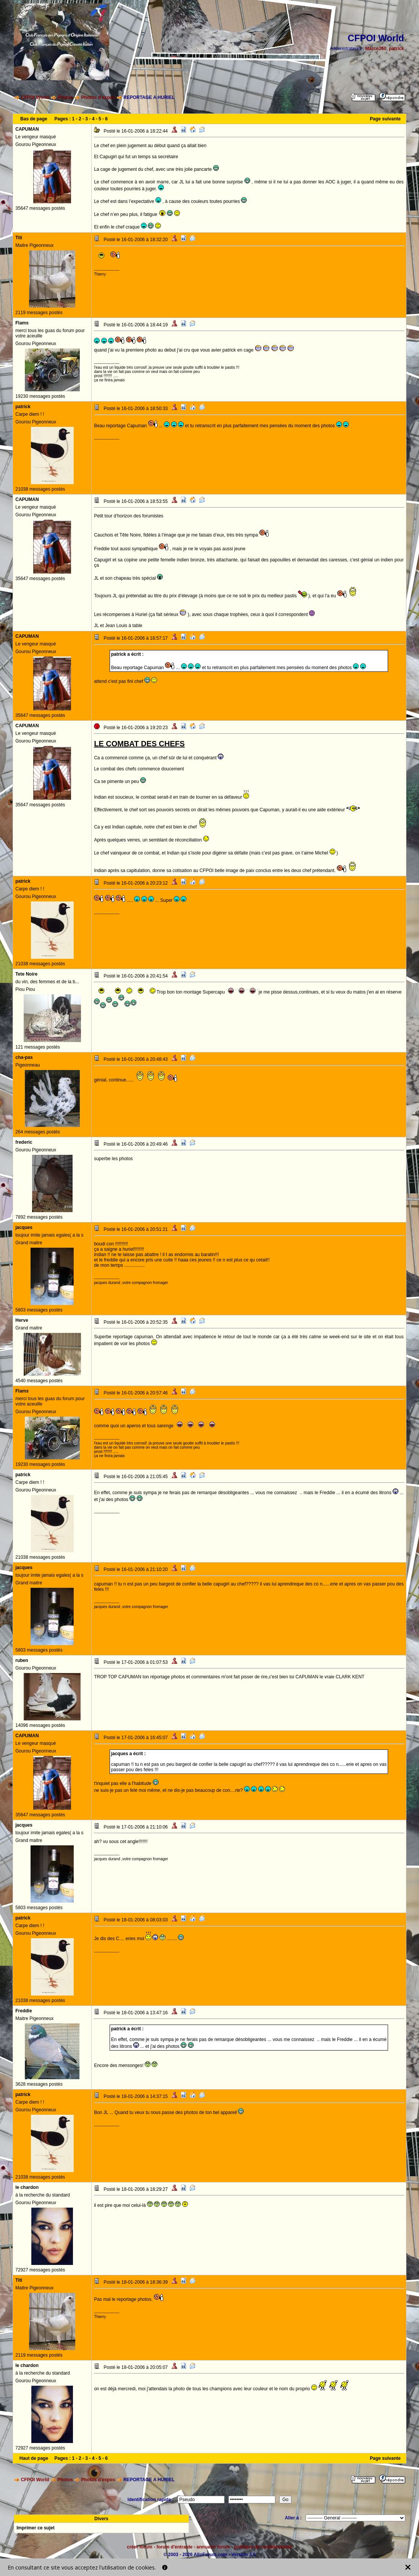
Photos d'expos (98, 97)
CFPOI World (35, 97)
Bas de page (33, 119)
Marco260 (375, 48)
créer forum (139, 2547)
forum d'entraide (175, 2547)
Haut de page (33, 2458)
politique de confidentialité (263, 2547)
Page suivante (385, 119)
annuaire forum (213, 2547)
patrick (396, 48)
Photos (65, 97)
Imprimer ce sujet (35, 2528)
